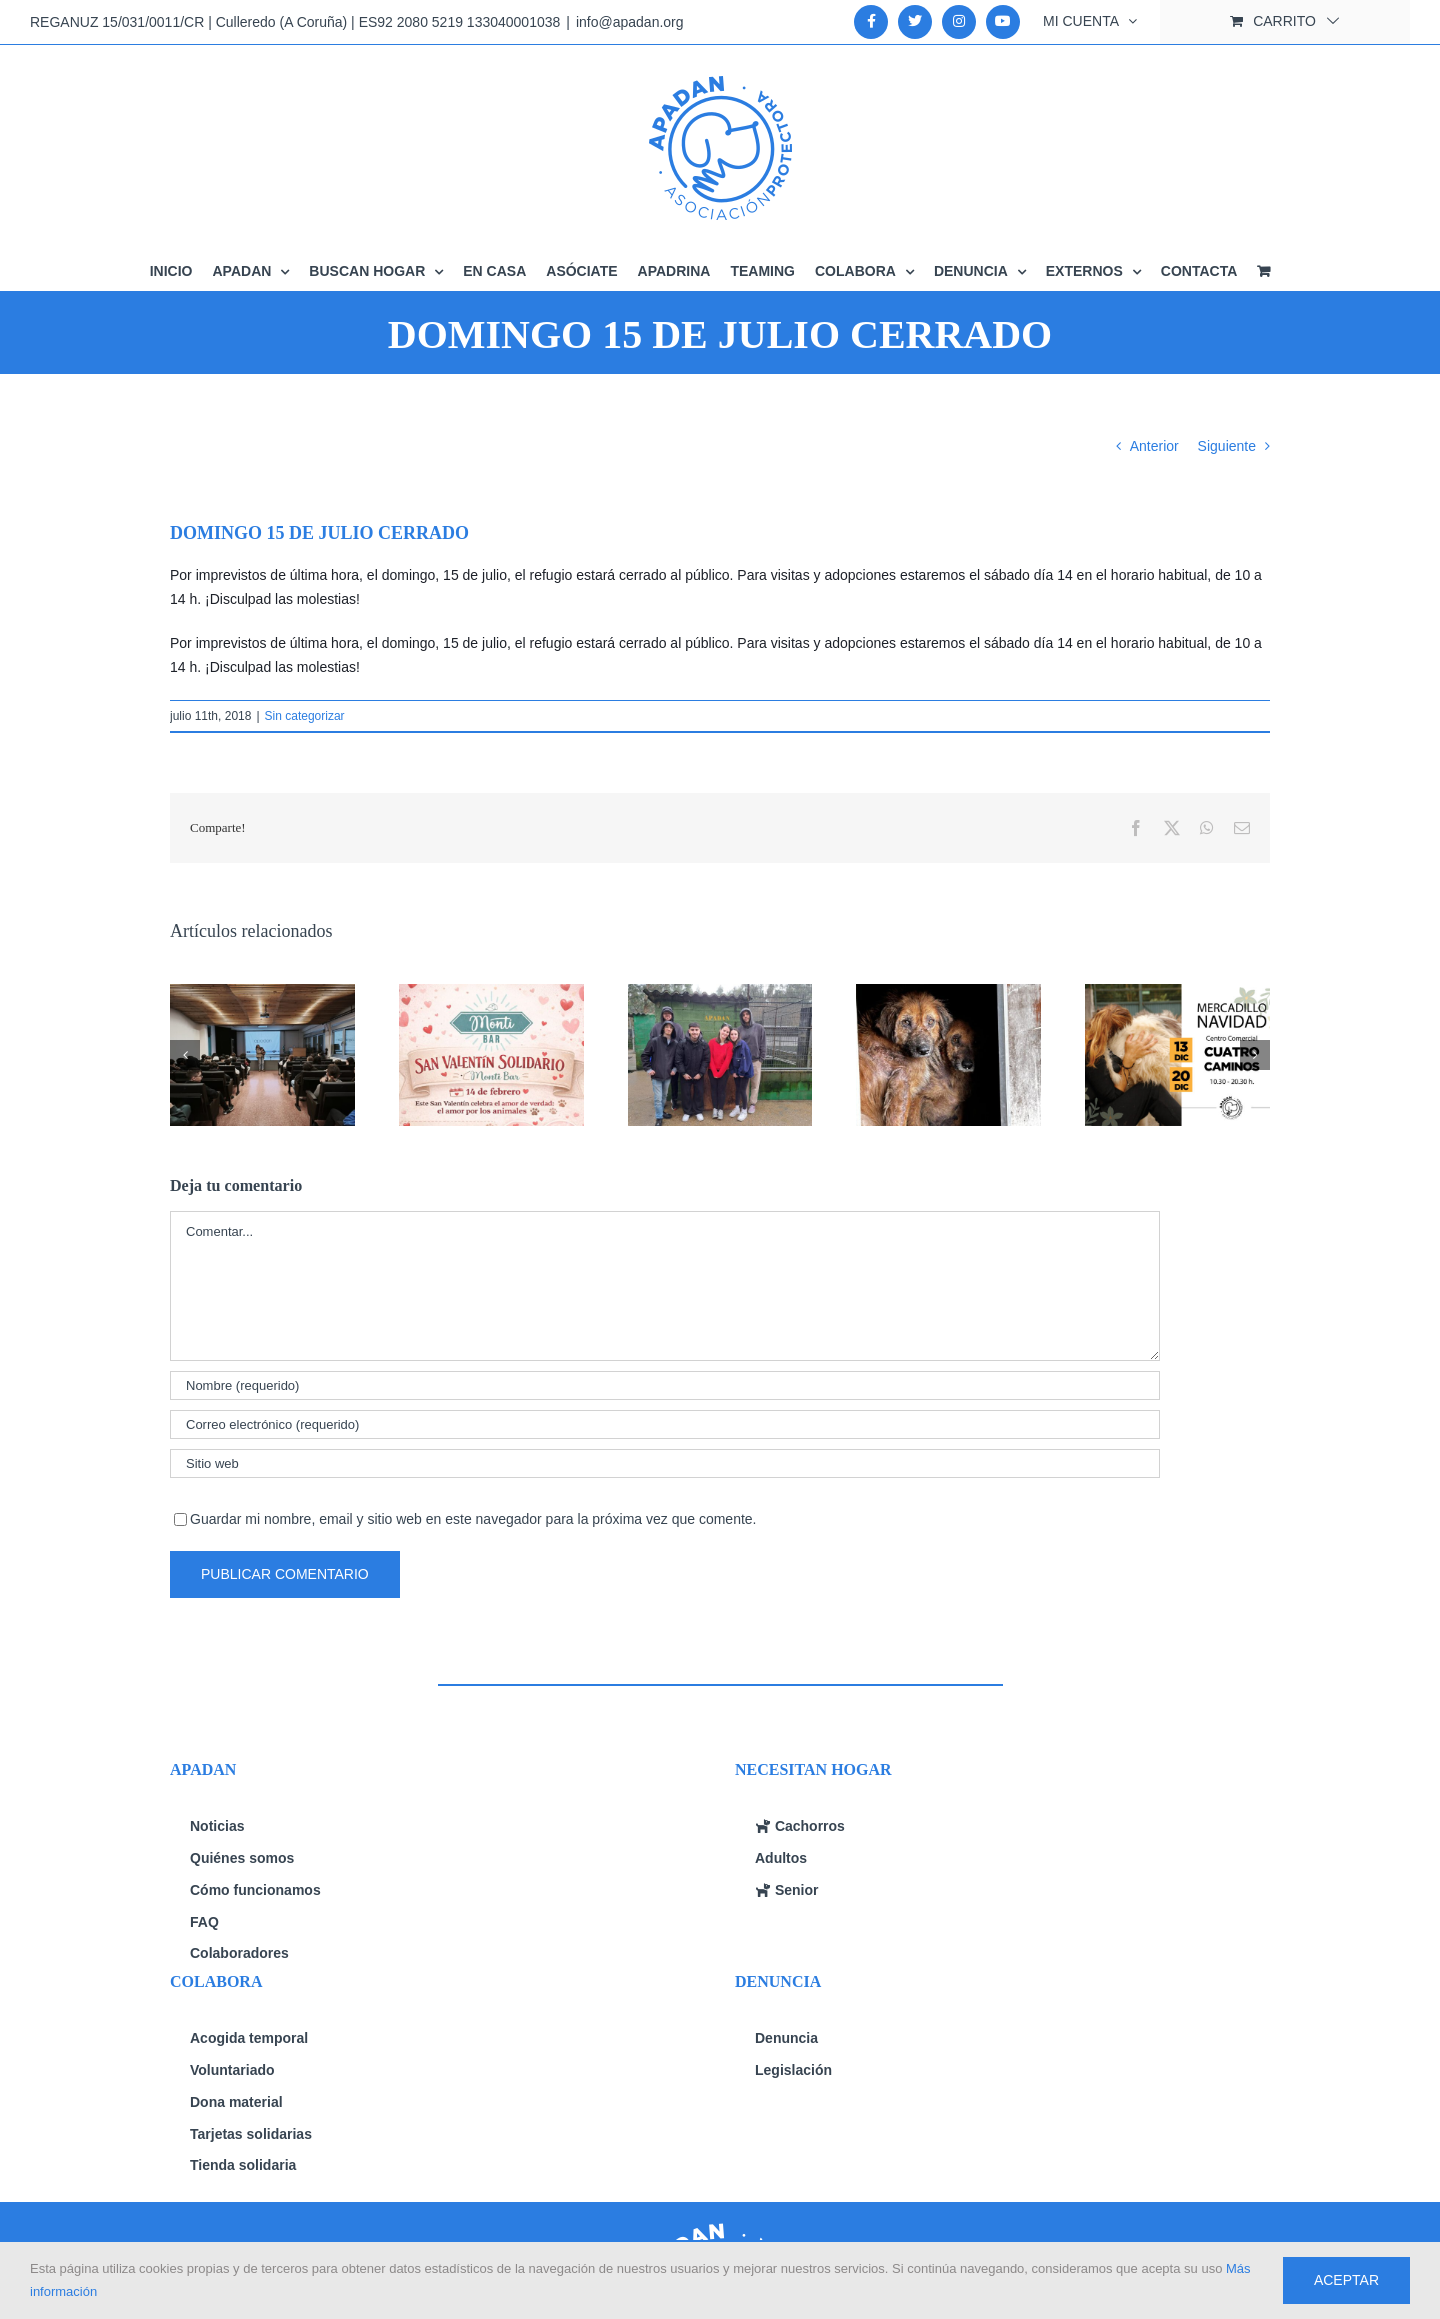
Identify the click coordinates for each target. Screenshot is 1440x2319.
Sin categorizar (305, 716)
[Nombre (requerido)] (665, 1385)
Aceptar (1346, 2280)
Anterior (1154, 446)
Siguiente (1227, 446)
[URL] (665, 1463)
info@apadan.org (630, 22)
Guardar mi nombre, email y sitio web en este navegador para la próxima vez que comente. (473, 1519)
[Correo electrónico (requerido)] (665, 1424)
